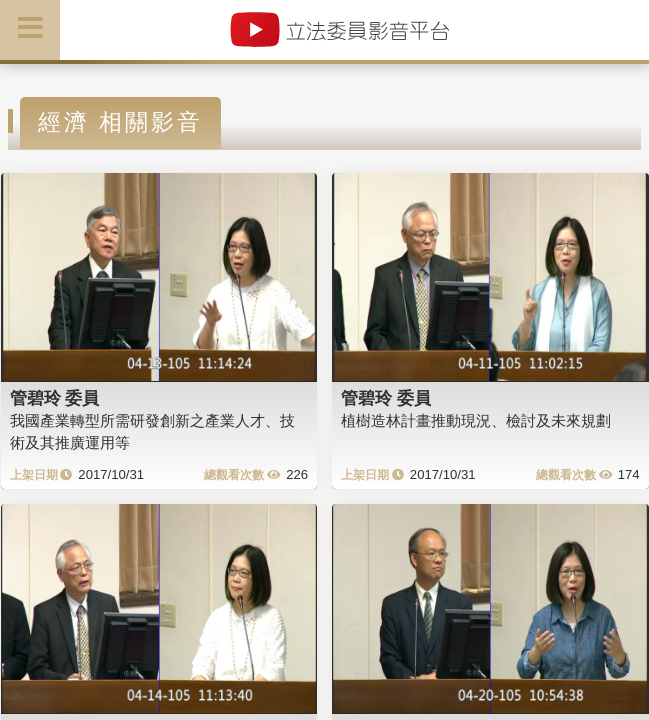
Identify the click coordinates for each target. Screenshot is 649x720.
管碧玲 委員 (55, 398)
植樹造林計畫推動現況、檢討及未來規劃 (476, 420)
